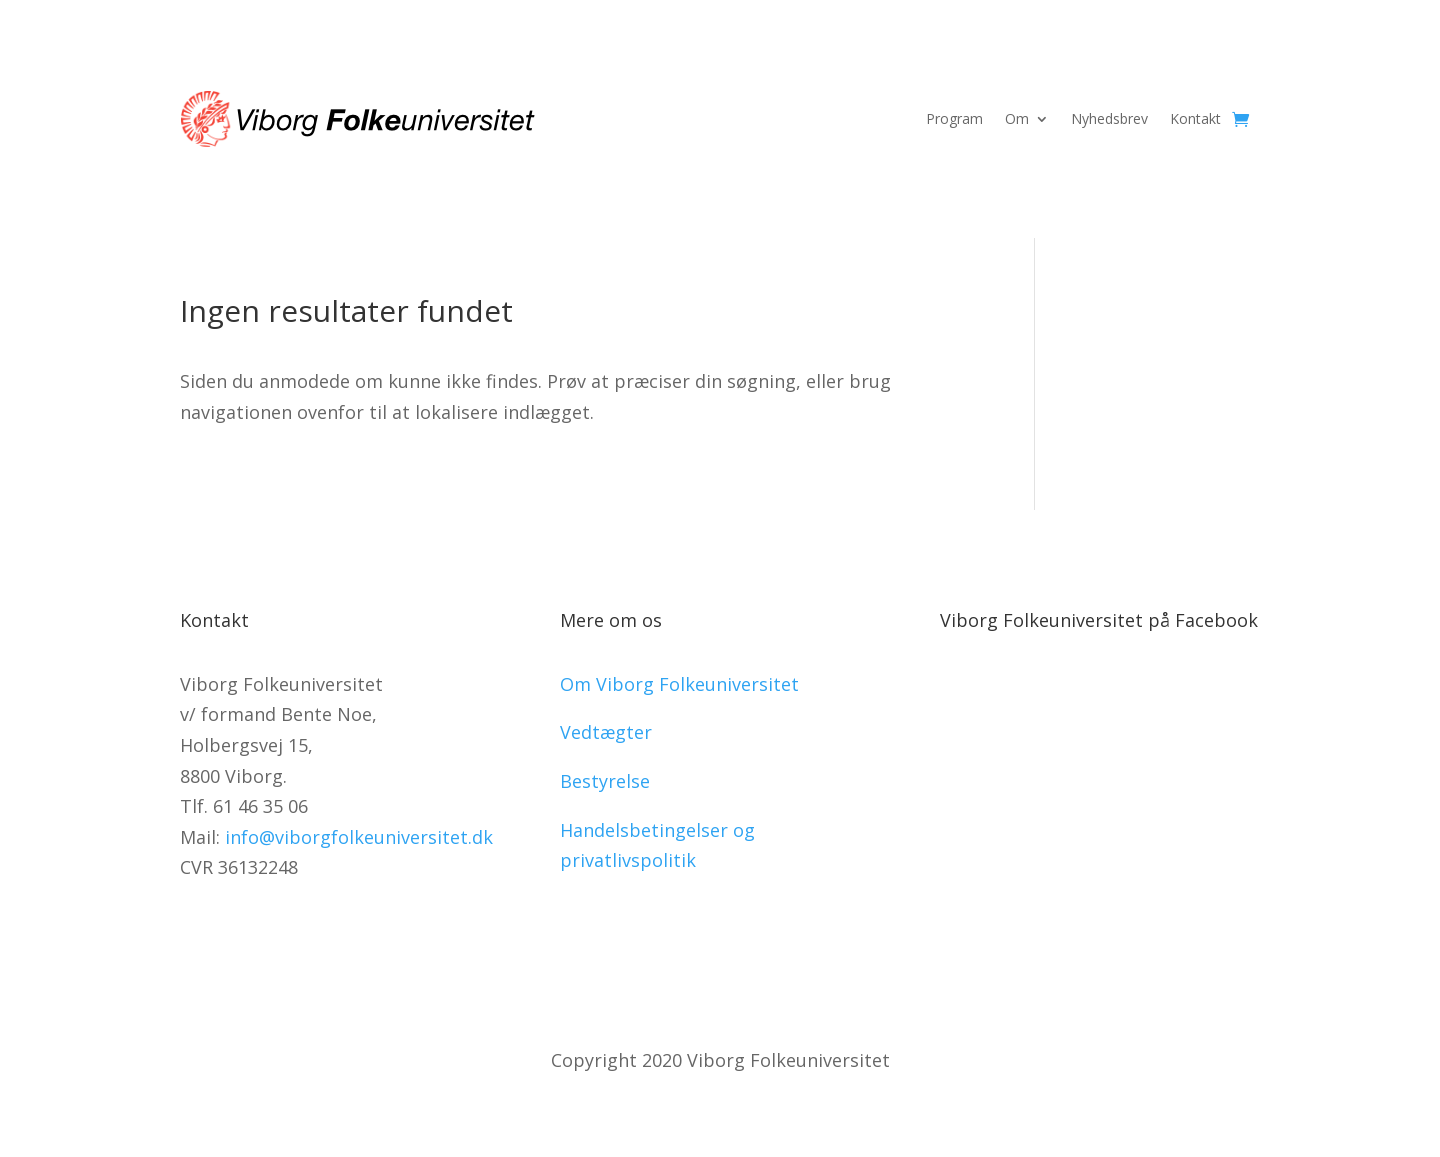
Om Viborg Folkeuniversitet (679, 684)
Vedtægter (606, 732)
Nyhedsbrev (1109, 118)
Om (1017, 118)
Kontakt (1195, 118)
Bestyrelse (605, 781)
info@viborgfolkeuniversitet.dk (359, 837)
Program (954, 118)
